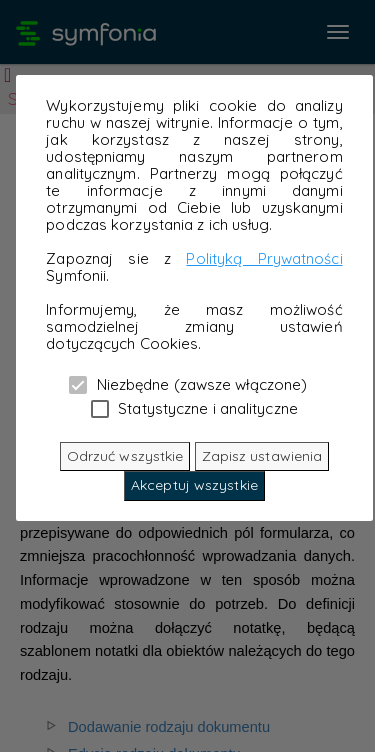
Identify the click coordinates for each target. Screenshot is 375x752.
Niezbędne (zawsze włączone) (188, 384)
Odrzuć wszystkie (125, 456)
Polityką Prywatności (264, 258)
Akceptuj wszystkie (194, 485)
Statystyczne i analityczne (194, 408)
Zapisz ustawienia (262, 456)
